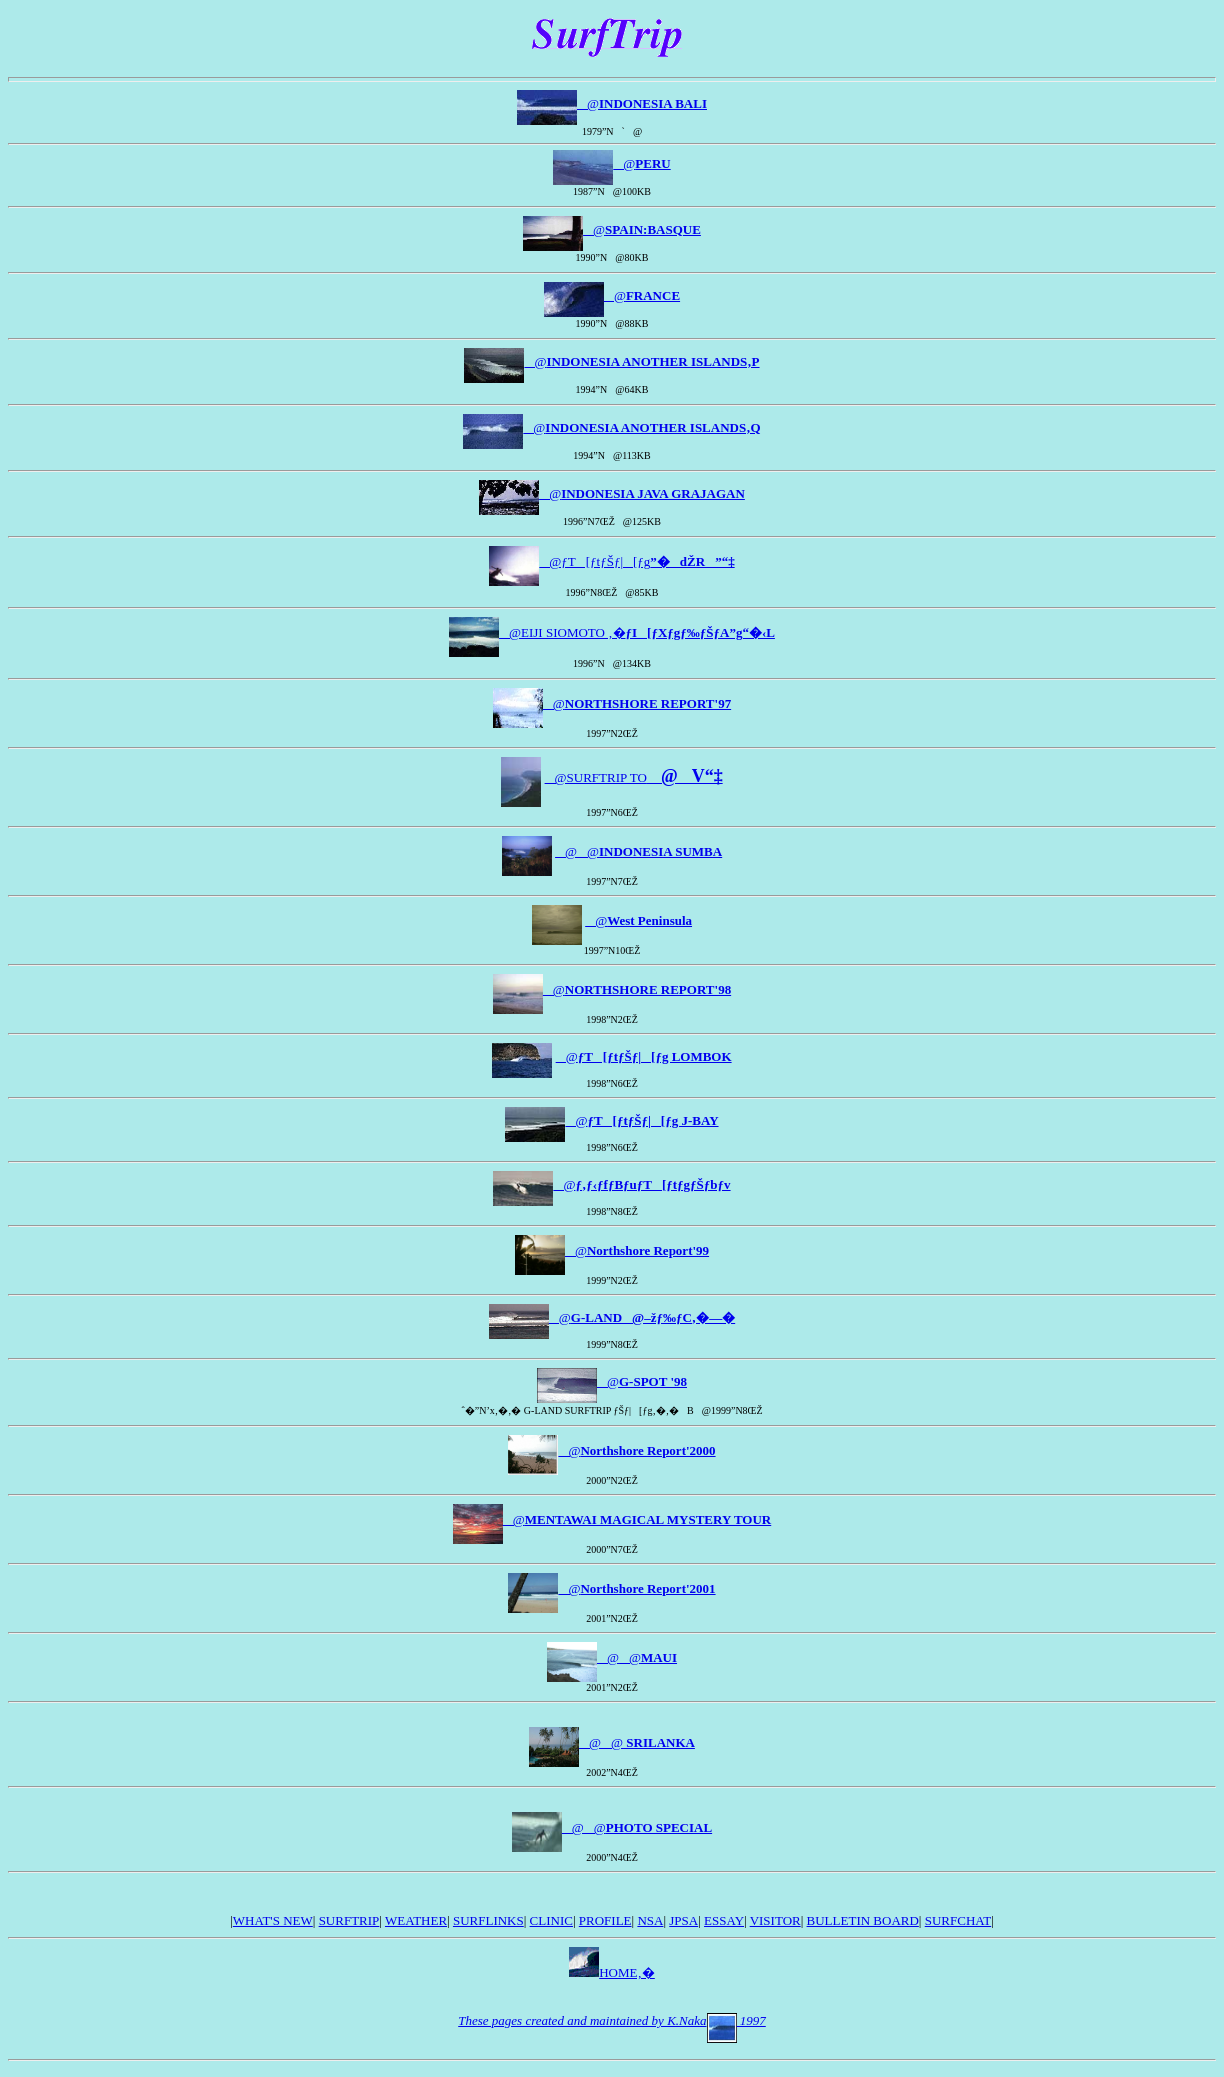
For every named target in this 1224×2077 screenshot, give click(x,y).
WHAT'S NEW (273, 1920)
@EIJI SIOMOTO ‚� (637, 632)
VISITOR (775, 1920)
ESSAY (724, 1920)
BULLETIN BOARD (863, 1920)
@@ (638, 851)
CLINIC (551, 1920)
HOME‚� (612, 1972)
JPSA (683, 1920)
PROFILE (605, 1920)
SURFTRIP (349, 1920)
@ (642, 103)
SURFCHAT (958, 1920)
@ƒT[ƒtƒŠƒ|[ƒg (636, 561)
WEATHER (416, 1920)
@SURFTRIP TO (634, 777)
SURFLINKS (488, 1920)
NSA (650, 1920)
